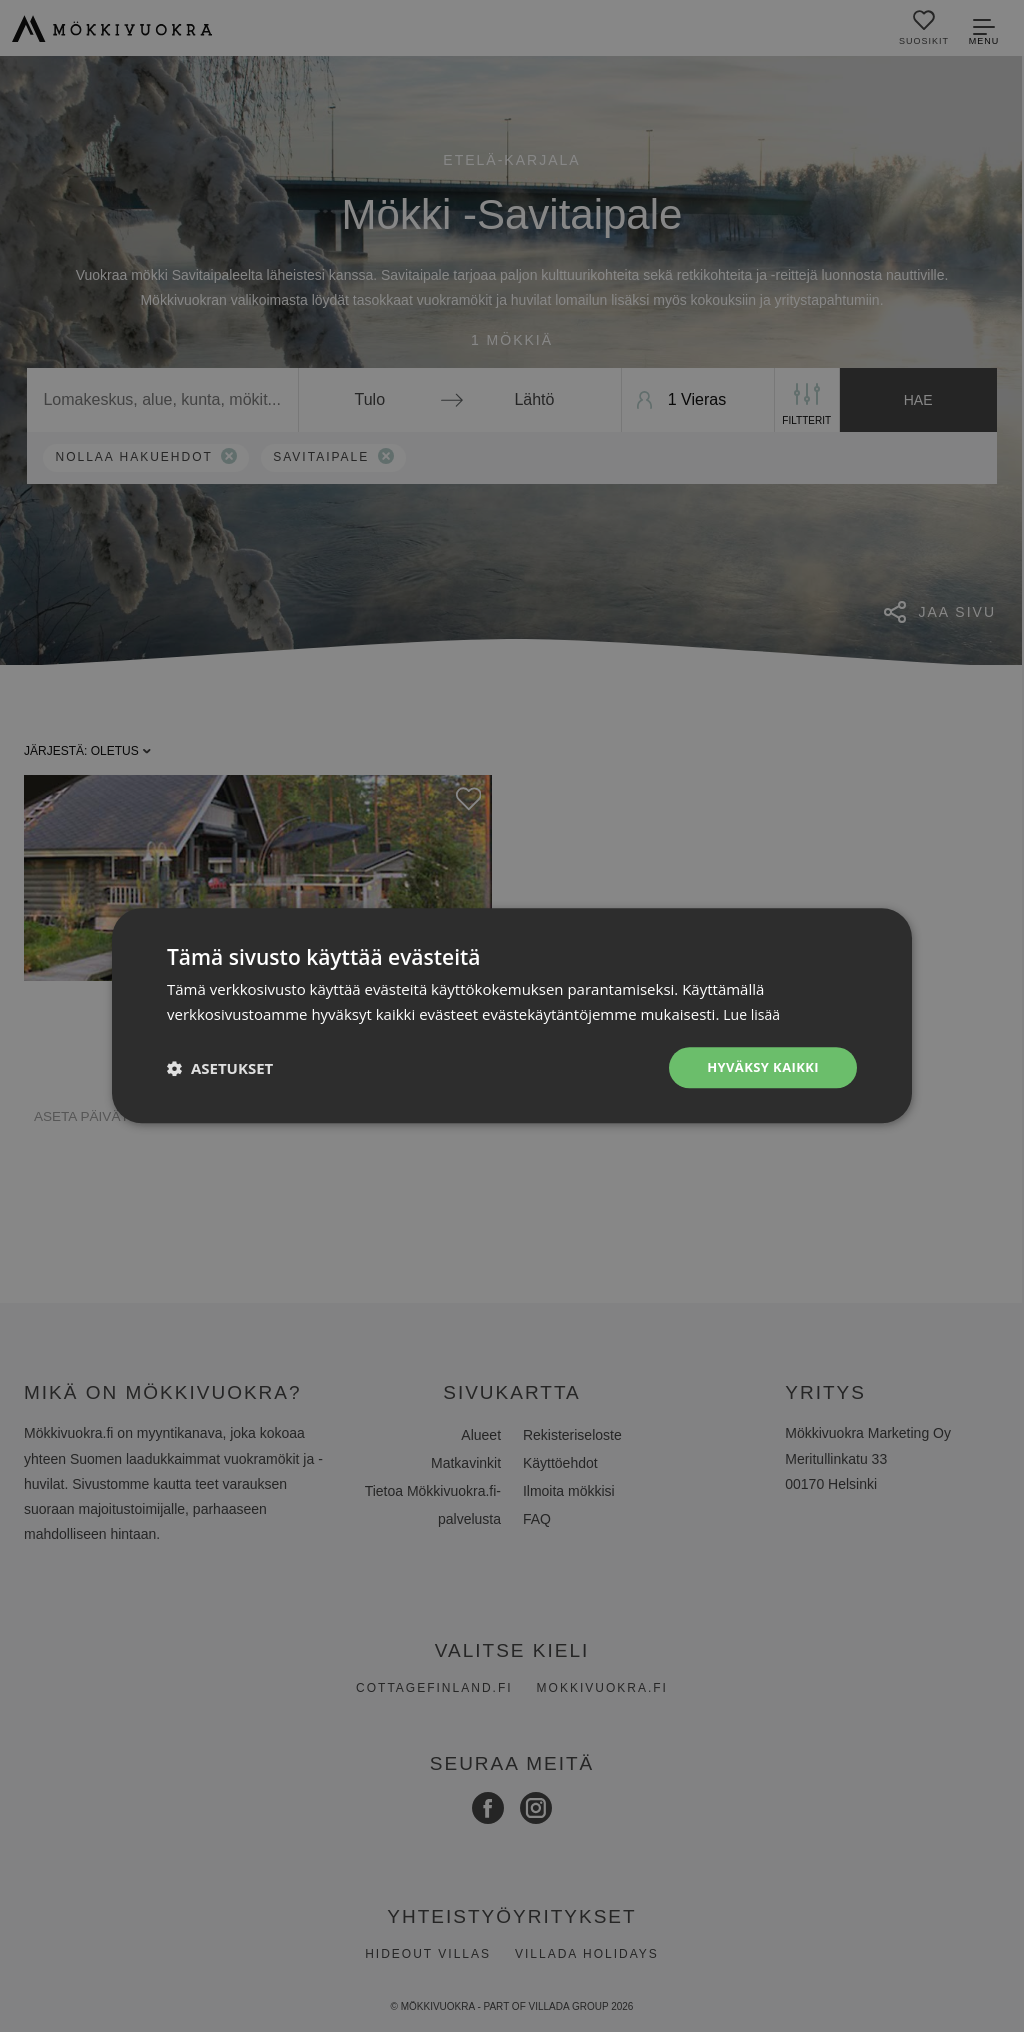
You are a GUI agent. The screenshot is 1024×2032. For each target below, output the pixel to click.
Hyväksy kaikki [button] (759, 1067)
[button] (220, 1068)
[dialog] (512, 1016)
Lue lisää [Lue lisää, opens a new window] (753, 1013)
